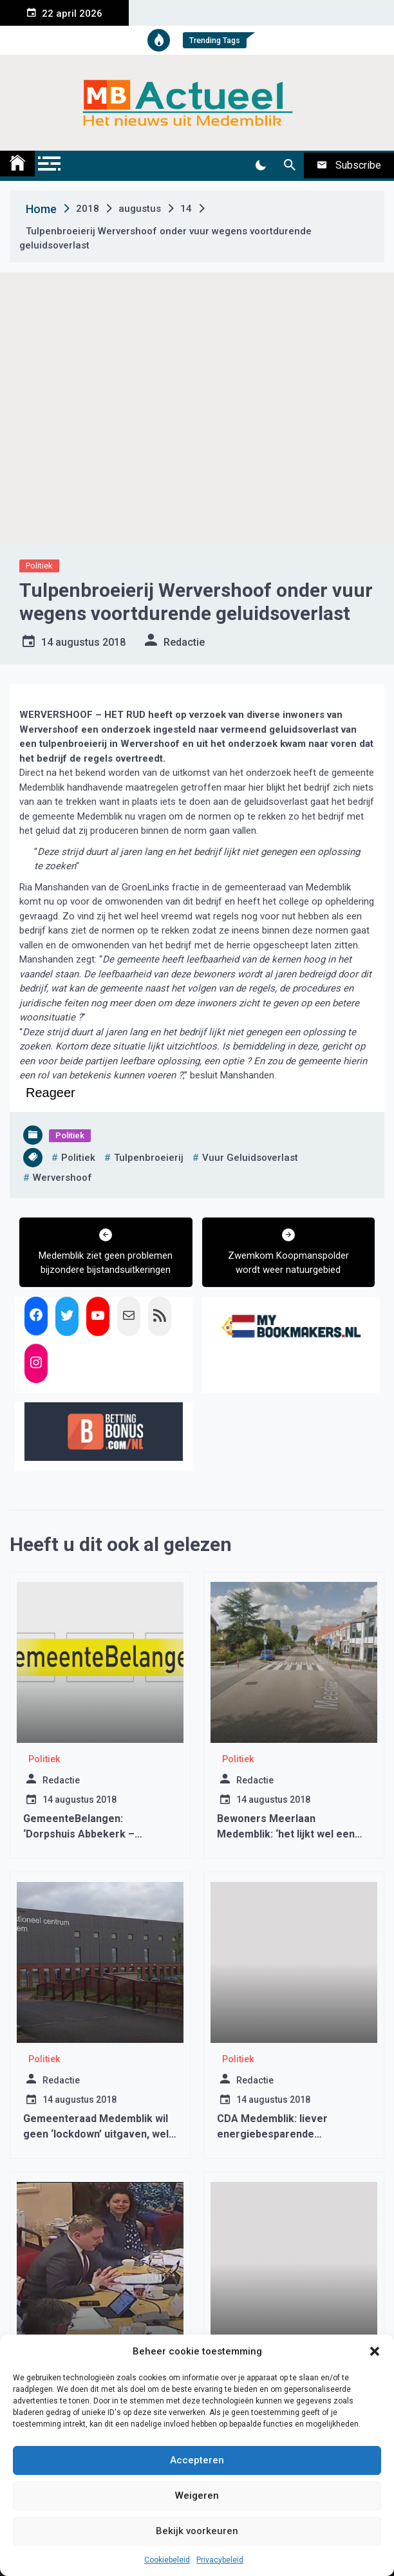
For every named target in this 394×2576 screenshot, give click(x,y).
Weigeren (197, 2495)
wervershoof (62, 1177)
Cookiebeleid (167, 2559)
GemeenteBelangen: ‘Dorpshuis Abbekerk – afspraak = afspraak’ (79, 1834)
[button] (374, 2351)
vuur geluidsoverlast (250, 1157)
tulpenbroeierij (148, 1157)
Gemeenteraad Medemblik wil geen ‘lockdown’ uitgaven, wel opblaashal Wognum (96, 2134)
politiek (78, 1157)
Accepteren (197, 2460)
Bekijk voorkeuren (197, 2531)
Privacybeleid (219, 2559)
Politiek (39, 565)
